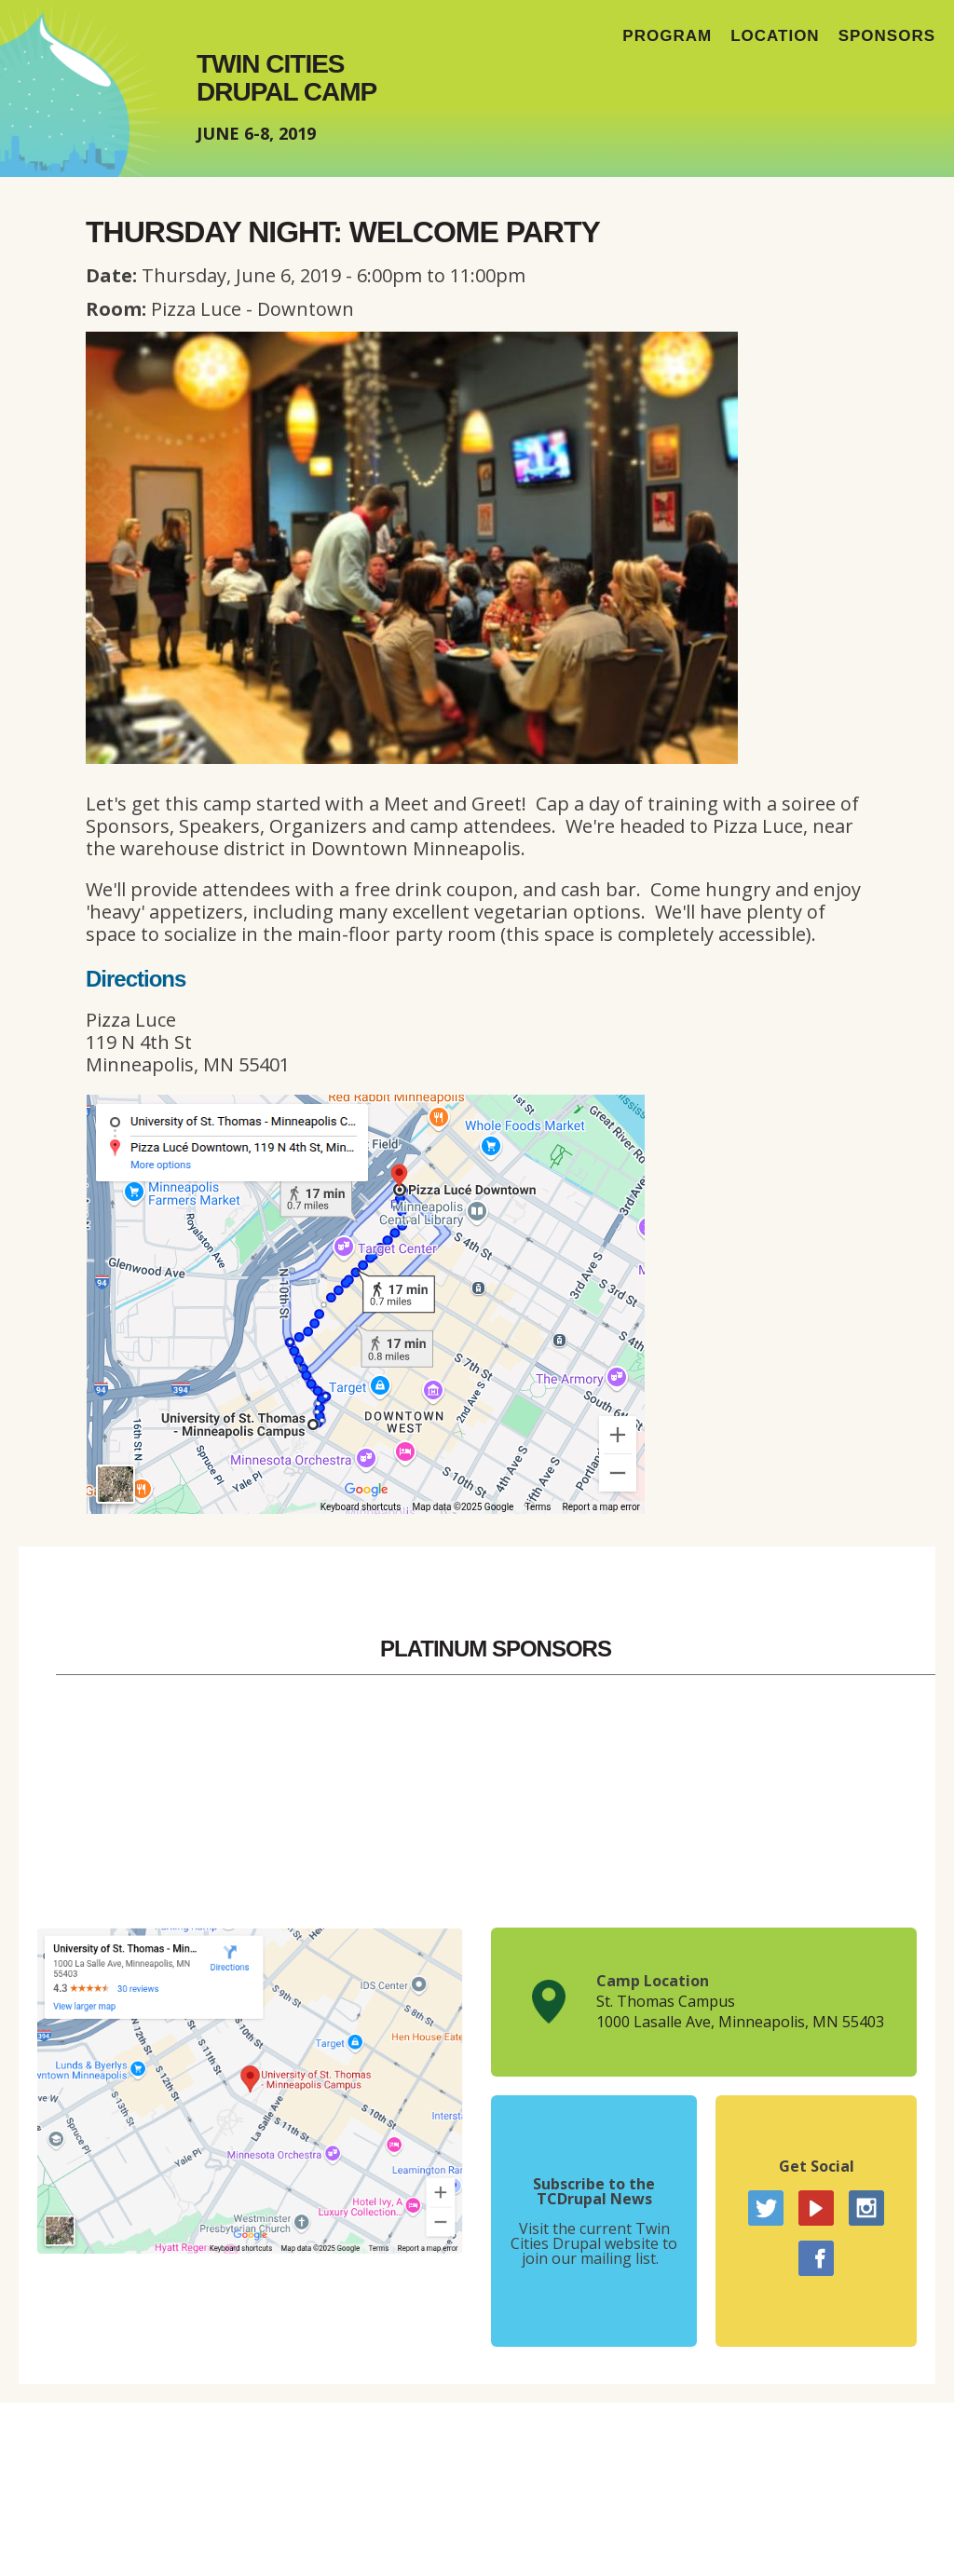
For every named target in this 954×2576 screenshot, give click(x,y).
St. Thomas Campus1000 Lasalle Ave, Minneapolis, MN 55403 (740, 2011)
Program (667, 36)
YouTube (816, 2208)
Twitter (766, 2208)
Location (775, 36)
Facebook (816, 2258)
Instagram (866, 2208)
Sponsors (886, 36)
